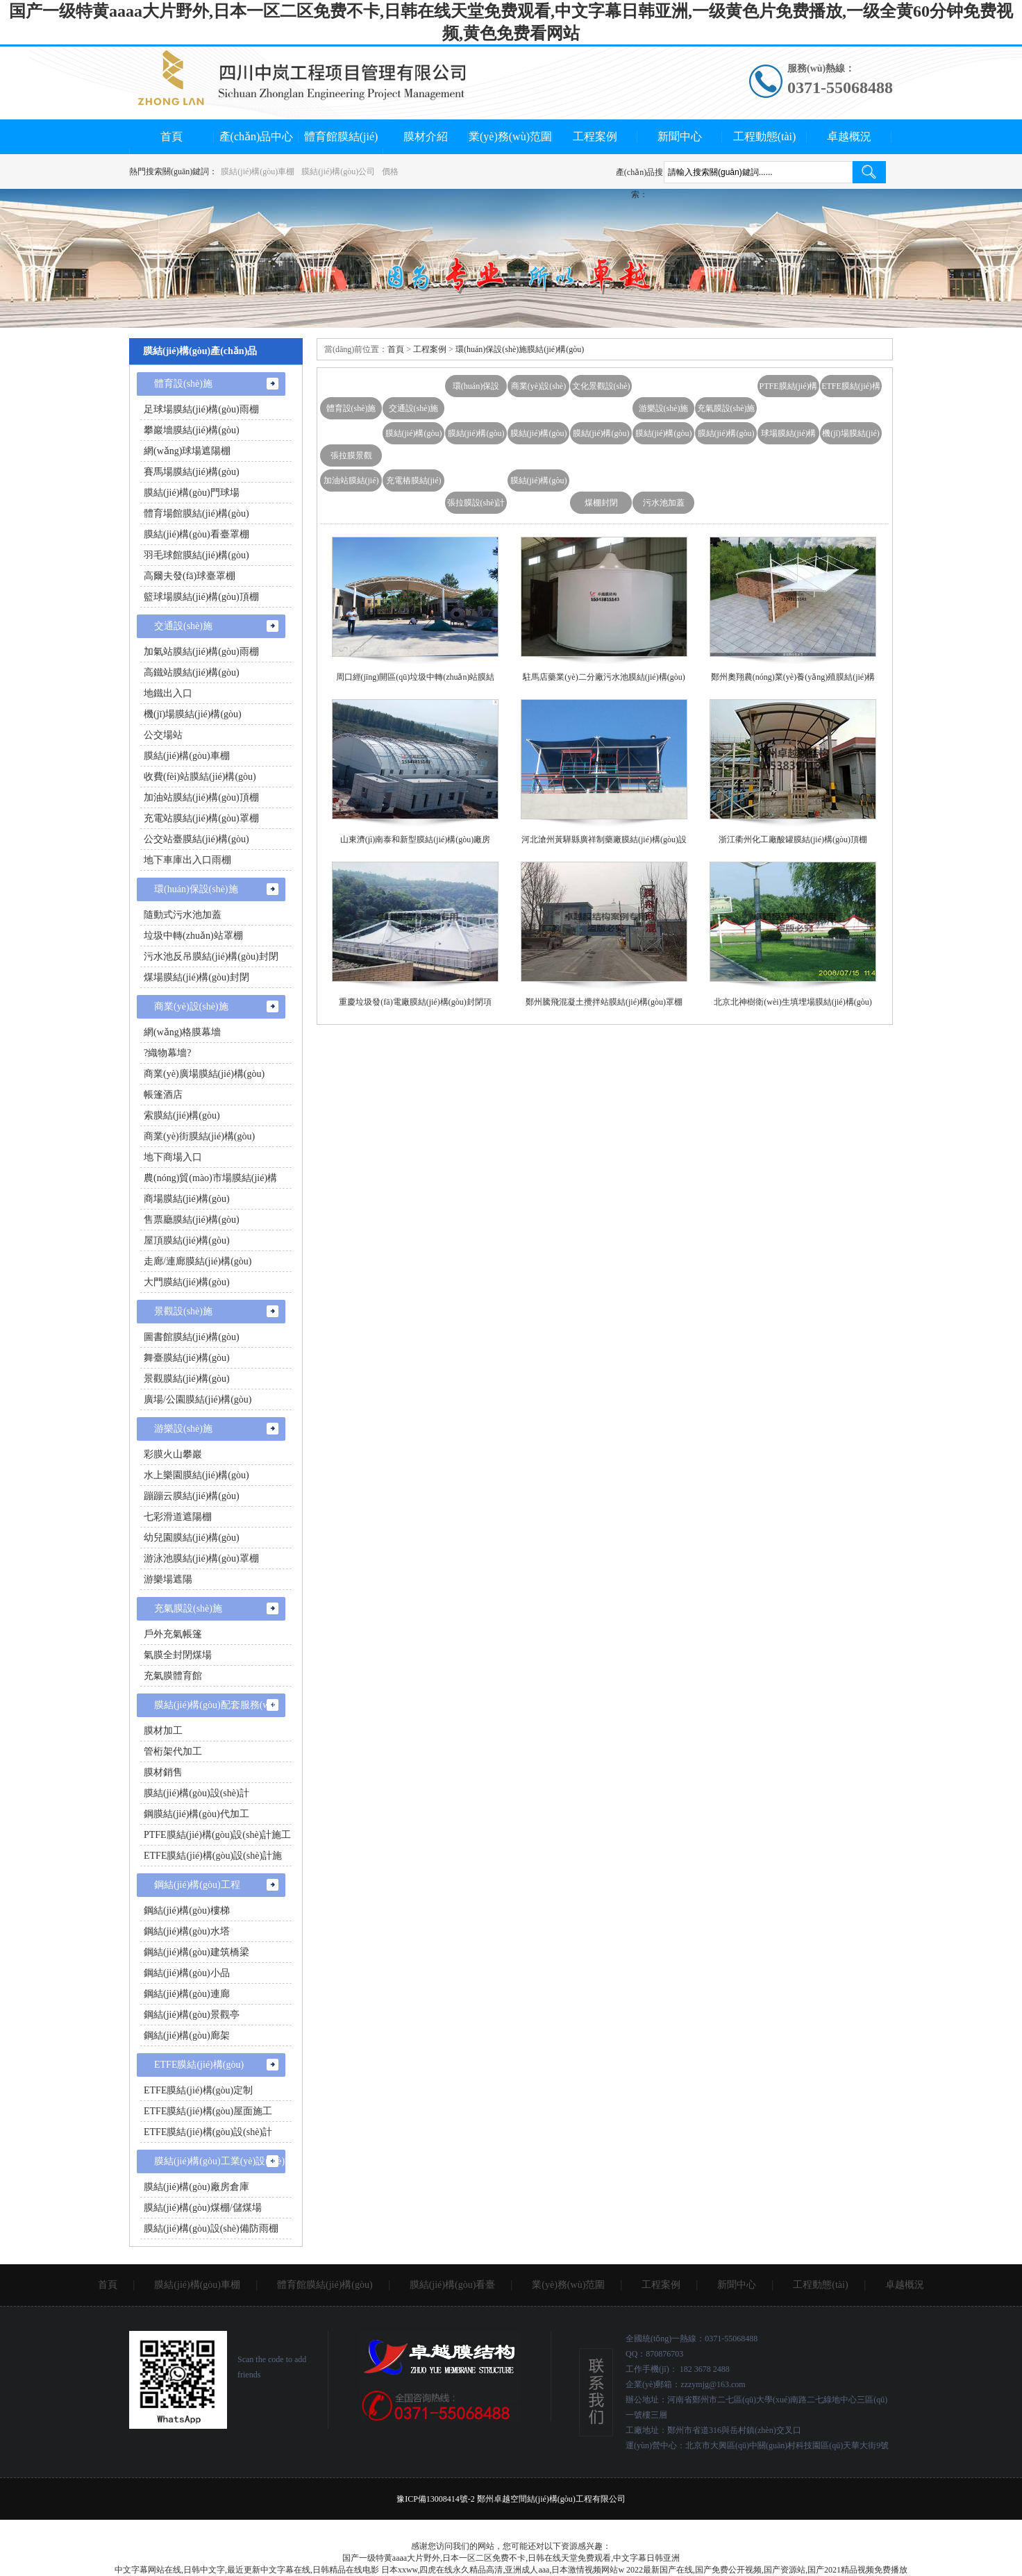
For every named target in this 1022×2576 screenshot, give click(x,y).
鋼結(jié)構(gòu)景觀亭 (192, 2014)
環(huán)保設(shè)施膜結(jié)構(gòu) (519, 349)
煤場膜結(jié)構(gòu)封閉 (196, 977)
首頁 (171, 136)
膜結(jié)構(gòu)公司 (338, 171)
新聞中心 (679, 136)
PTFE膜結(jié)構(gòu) (789, 389)
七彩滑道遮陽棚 (178, 1517)
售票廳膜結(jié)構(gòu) (192, 1219)
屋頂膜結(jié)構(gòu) (187, 1240)
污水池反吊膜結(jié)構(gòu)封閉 (211, 956)
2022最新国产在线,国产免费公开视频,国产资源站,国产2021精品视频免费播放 (766, 2570)
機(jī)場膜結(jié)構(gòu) (851, 436)
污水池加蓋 (664, 503)
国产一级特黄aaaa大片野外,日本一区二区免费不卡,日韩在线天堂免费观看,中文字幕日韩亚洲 (511, 2558)
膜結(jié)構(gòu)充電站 (663, 436)
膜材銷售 (163, 1772)
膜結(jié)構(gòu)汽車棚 (726, 436)
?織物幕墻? (167, 1053)
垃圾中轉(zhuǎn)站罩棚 (193, 935)
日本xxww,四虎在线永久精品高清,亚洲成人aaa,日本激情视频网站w (502, 2570)
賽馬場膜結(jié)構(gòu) (192, 472)
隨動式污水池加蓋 (182, 915)
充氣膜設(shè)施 (726, 408)
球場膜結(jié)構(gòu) (788, 436)
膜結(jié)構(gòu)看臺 (413, 436)
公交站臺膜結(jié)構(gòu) (196, 839)
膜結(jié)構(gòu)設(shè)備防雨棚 (211, 2228)
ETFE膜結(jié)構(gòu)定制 (198, 2090)
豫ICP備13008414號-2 (435, 2499)
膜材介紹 (425, 136)
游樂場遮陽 (168, 1579)
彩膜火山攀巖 (173, 1454)
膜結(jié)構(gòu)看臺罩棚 (196, 534)
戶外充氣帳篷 (173, 1634)
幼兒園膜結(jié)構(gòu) (192, 1537)
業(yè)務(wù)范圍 (510, 136)
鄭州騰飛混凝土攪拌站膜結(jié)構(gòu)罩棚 (604, 1002)
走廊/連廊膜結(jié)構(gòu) (198, 1261)
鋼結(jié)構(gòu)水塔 (187, 1931)
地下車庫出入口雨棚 (187, 860)
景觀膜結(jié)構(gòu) (187, 1378)
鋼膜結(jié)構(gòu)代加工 (196, 1814)
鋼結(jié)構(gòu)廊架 (187, 2035)
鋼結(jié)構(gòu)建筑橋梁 (196, 1952)
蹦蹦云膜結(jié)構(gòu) (192, 1496)
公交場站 (163, 735)
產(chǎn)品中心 (256, 136)
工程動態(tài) (764, 136)
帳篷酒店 (163, 1094)
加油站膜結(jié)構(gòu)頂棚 (201, 797)
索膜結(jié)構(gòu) (182, 1115)
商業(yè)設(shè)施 (538, 389)
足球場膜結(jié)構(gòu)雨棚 (201, 409)
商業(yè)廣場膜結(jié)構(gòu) (204, 1074)
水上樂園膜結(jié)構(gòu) (196, 1475)
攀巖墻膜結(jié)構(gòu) (192, 430)
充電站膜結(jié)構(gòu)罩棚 (201, 818)
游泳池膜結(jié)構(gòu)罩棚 (201, 1558)
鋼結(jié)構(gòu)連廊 (187, 1994)
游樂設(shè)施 (664, 408)
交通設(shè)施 (414, 408)
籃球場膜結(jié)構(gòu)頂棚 (201, 597)
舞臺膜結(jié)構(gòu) (187, 1358)
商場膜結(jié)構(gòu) (187, 1199)
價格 (390, 171)
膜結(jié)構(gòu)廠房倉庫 (196, 2187)
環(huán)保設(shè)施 (476, 389)
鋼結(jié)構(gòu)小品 (187, 1973)
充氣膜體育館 (173, 1676)
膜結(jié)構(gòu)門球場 (192, 492)
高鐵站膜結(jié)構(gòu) (192, 672)
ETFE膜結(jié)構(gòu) (850, 389)
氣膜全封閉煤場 (178, 1655)
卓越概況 (849, 136)
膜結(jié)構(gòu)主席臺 (476, 436)
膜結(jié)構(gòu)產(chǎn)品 (200, 351)
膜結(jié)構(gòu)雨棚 (601, 436)
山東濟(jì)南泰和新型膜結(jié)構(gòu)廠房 (415, 839)
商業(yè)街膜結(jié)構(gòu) (199, 1136)
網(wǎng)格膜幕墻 (182, 1032)
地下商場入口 (173, 1157)
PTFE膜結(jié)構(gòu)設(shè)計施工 (217, 1835)
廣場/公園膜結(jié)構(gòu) (198, 1399)
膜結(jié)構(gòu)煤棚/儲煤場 (203, 2207)
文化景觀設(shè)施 (601, 389)
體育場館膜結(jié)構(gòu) (196, 513)
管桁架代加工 (173, 1751)
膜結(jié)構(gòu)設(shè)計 (196, 1793)
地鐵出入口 (168, 693)
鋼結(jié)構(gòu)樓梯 (187, 1910)
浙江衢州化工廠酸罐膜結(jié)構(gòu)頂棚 (793, 839)
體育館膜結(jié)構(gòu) (325, 2285)
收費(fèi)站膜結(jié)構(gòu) (200, 776)
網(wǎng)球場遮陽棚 (187, 451)
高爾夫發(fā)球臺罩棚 (189, 576)
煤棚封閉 (601, 503)
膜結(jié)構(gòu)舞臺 (538, 436)
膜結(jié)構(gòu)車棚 (257, 171)
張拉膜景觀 (351, 455)
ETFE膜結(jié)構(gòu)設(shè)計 (208, 2132)
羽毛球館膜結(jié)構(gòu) (196, 555)
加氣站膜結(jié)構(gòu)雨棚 (201, 651)
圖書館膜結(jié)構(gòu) (192, 1337)
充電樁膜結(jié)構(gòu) (414, 484)
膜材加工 (163, 1730)
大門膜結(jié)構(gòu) (187, 1282)
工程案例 (595, 136)
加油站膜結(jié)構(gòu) (351, 484)
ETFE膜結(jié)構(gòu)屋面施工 (208, 2111)
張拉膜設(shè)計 (476, 503)
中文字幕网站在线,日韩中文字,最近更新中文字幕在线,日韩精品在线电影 (247, 2570)
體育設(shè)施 (351, 408)
